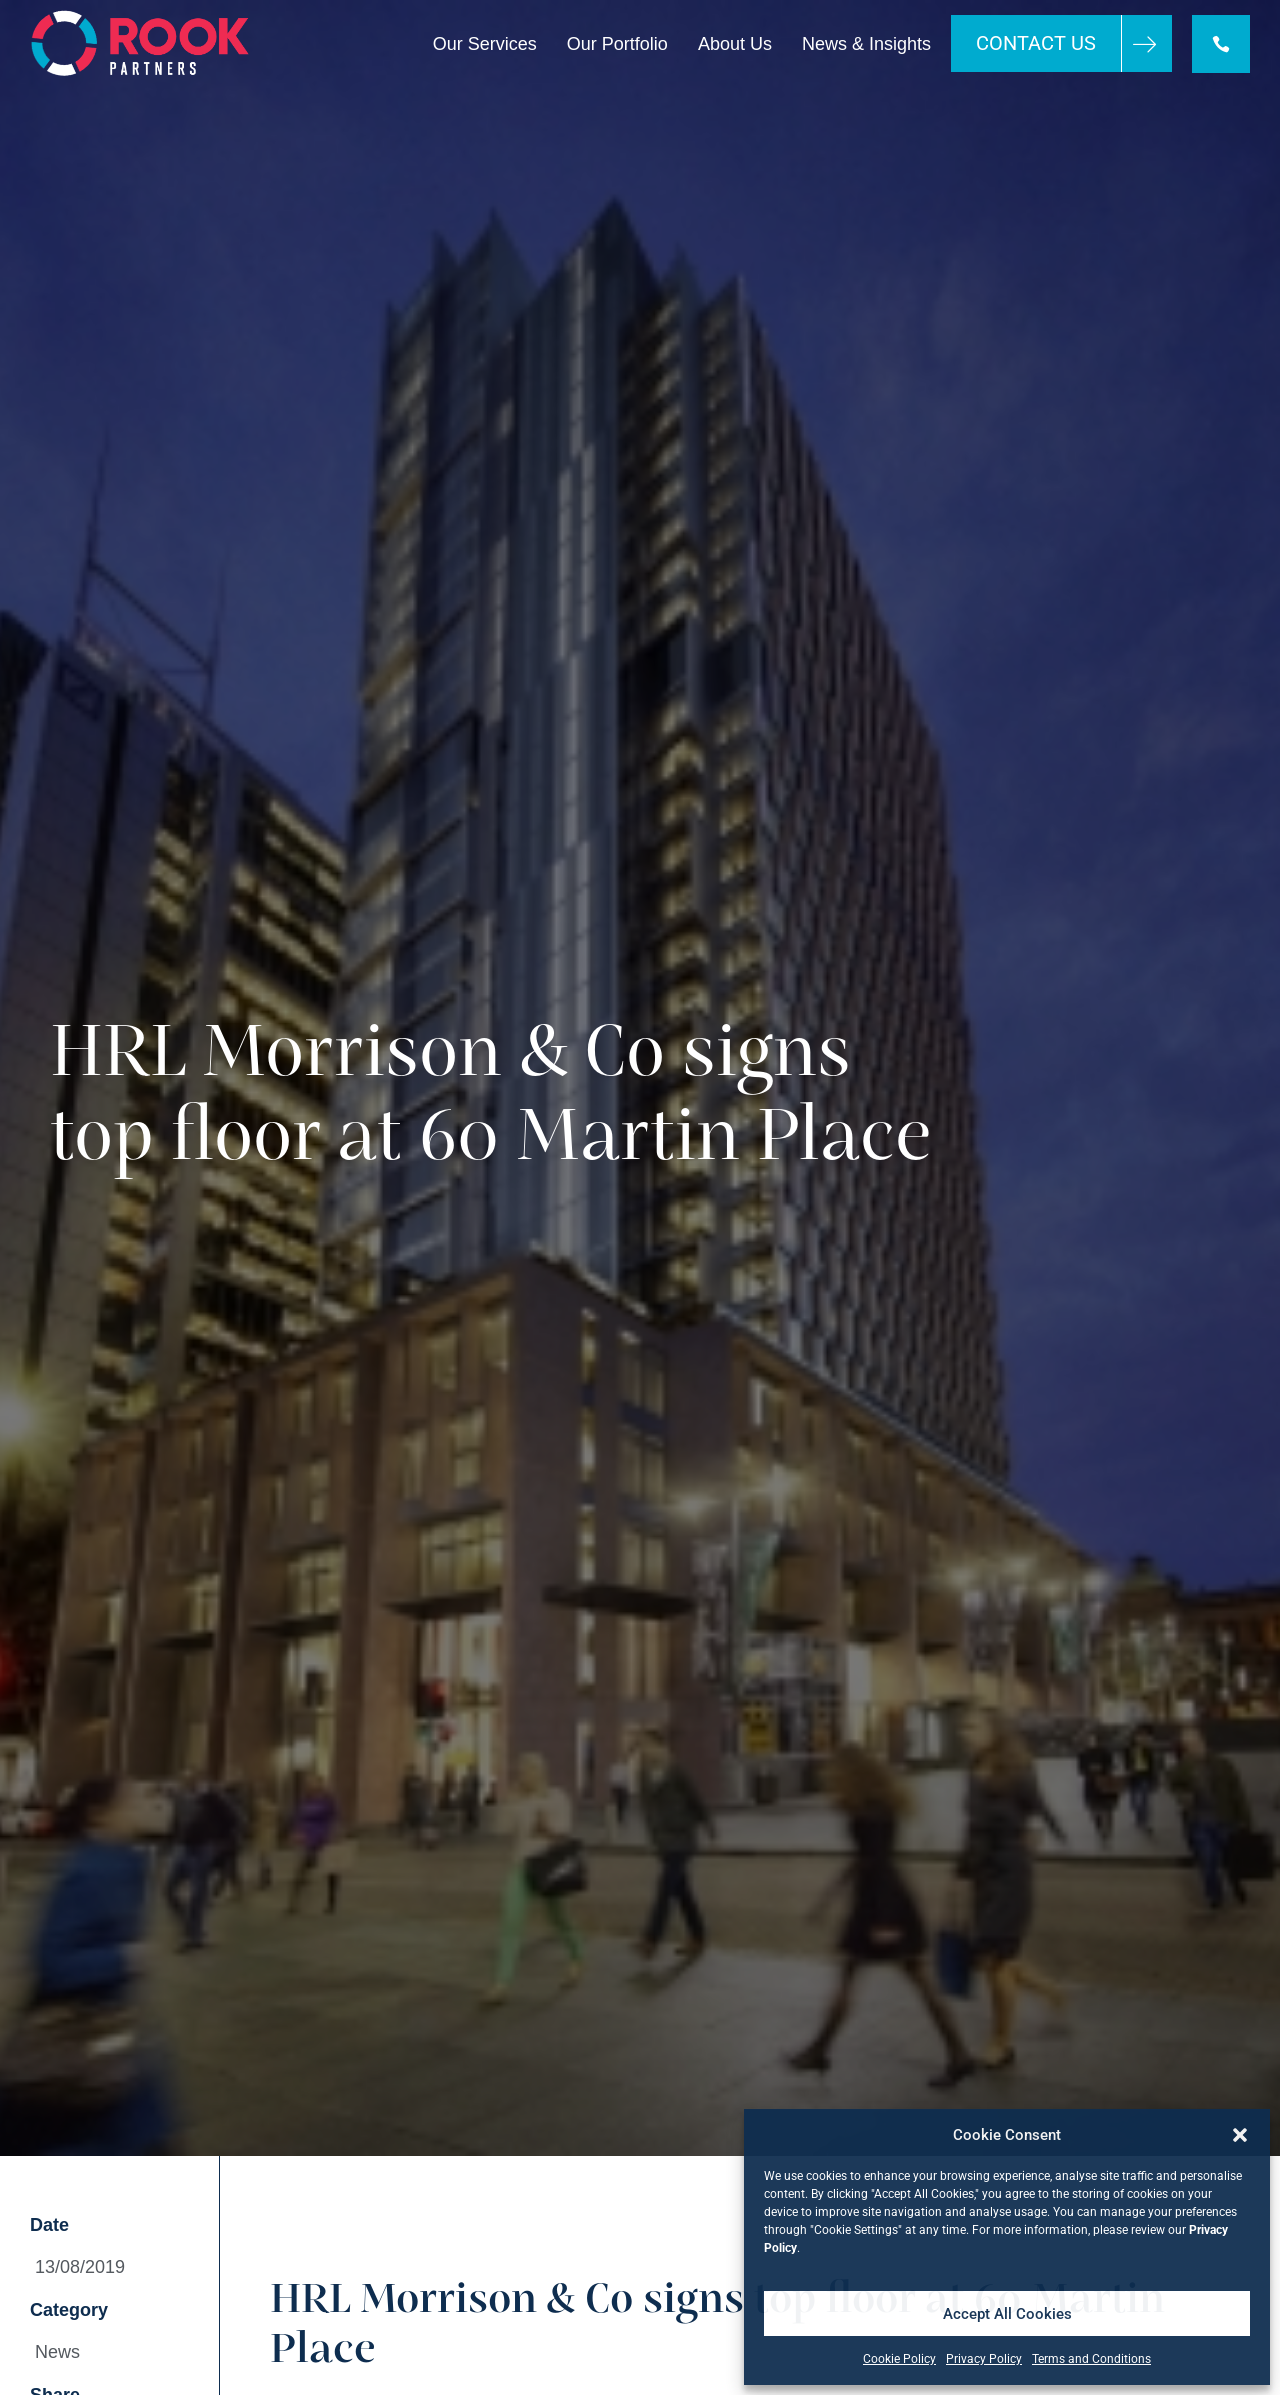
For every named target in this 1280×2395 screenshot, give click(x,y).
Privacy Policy (984, 2359)
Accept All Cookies (1007, 2314)
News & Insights (866, 44)
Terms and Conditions (1091, 2359)
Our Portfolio (617, 44)
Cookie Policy (899, 2359)
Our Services (485, 44)
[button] (1240, 2135)
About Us (735, 44)
